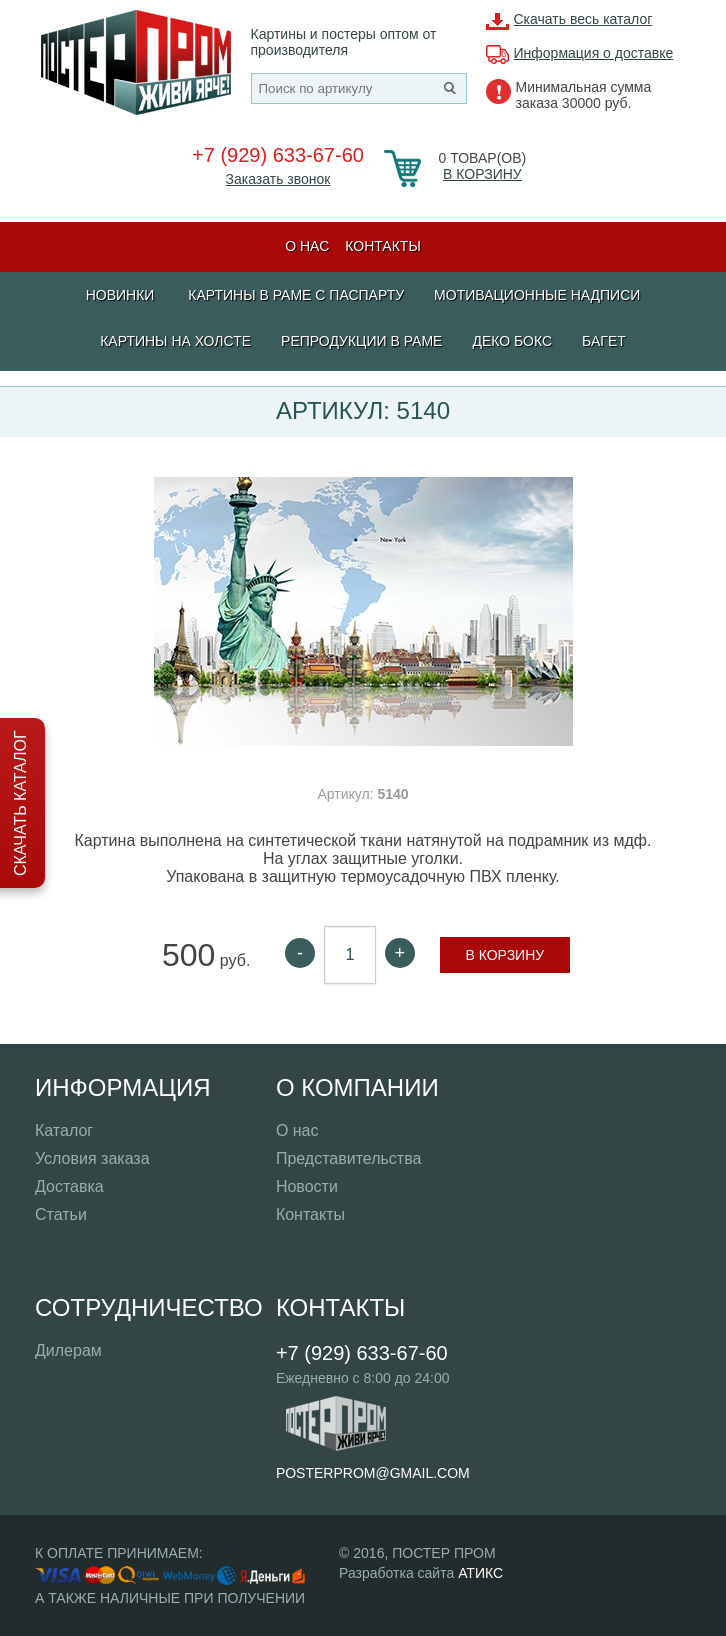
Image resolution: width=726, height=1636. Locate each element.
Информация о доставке (594, 53)
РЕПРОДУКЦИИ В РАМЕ (361, 341)
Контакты (383, 246)
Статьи (61, 1214)
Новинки (120, 295)
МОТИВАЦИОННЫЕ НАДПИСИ (537, 295)
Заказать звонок (278, 179)
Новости (307, 1186)
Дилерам (68, 1350)
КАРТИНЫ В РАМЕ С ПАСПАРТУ (296, 295)
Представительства (349, 1158)
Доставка (69, 1186)
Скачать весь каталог (583, 19)
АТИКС (480, 1573)
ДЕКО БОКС (512, 341)
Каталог (64, 1130)
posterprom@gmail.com (373, 1473)
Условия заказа (92, 1158)
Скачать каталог (20, 803)
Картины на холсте (175, 341)
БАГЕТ (604, 341)
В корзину (482, 174)
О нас (307, 246)
